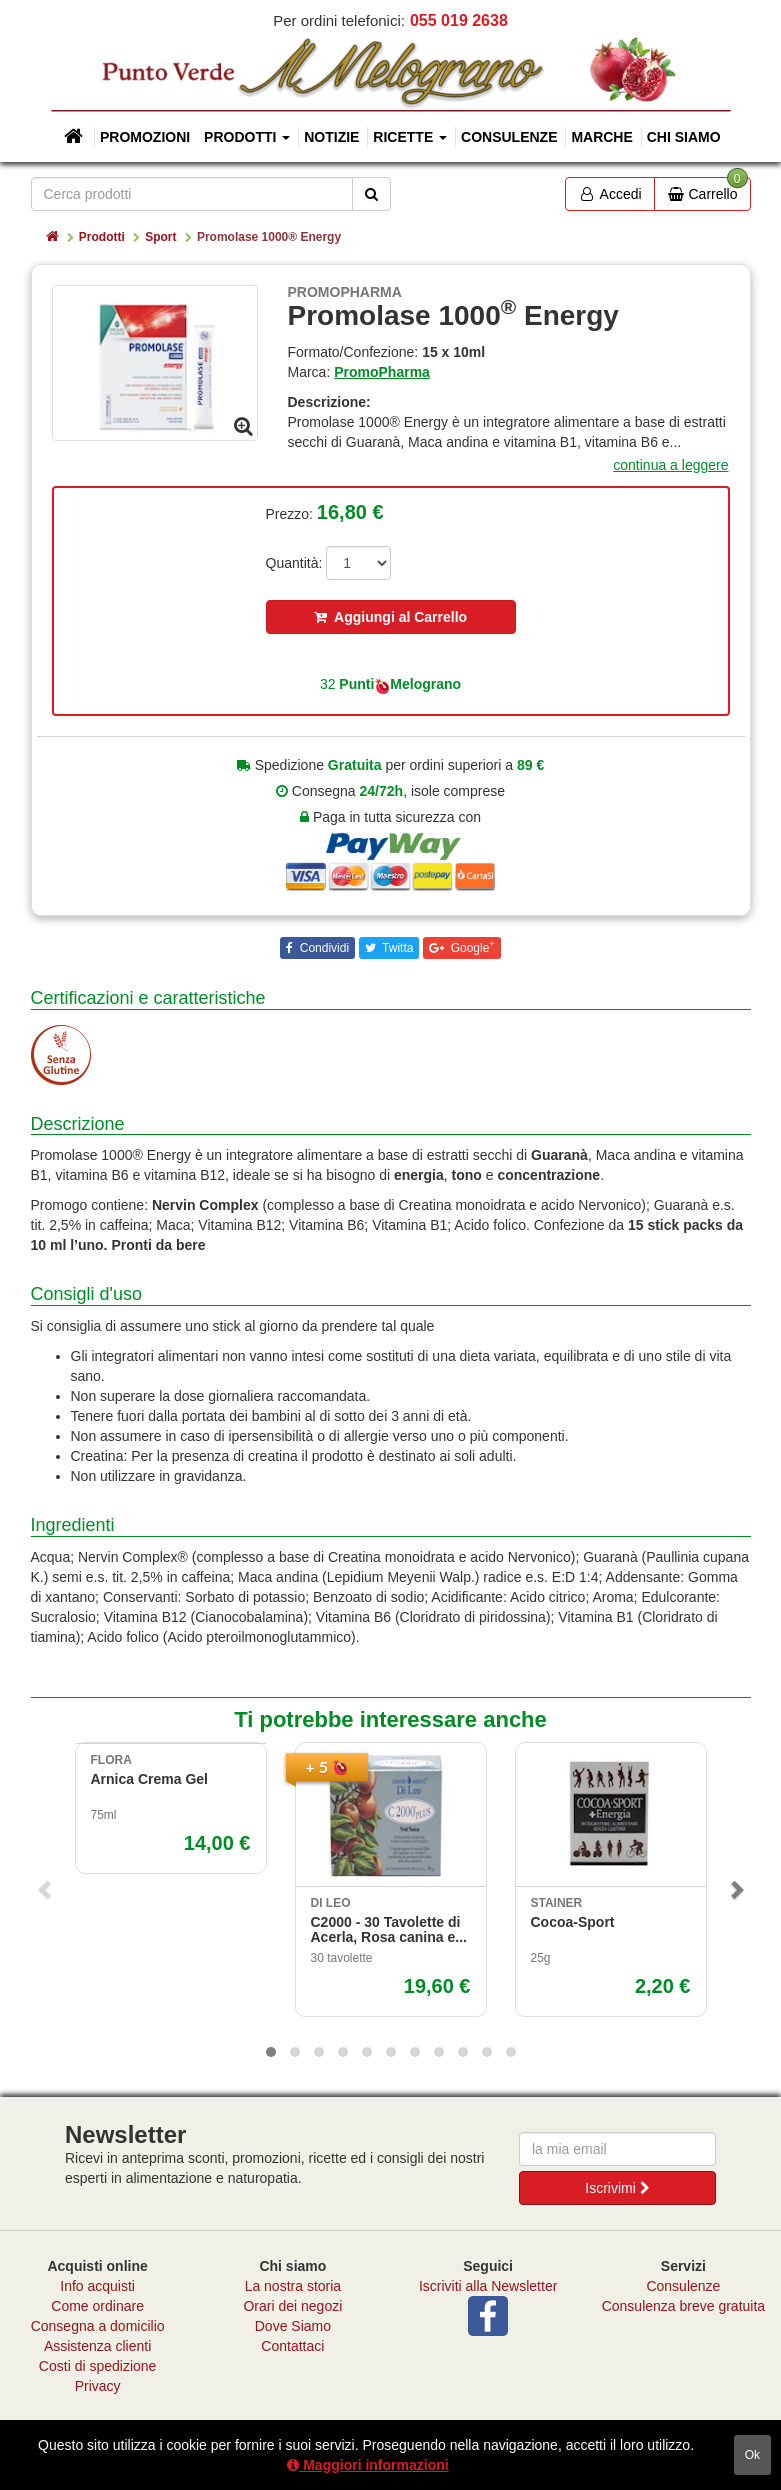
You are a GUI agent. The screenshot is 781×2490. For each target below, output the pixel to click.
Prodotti (102, 237)
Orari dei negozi (292, 2306)
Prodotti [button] (247, 137)
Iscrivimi (617, 2188)
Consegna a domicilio (98, 2326)
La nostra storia (293, 2286)
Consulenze (509, 137)
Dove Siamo (293, 2326)
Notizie (331, 137)
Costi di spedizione (98, 2366)
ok (752, 2455)
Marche (601, 137)
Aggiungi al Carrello (390, 617)
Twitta (396, 948)
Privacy (98, 2386)
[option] (155, 362)
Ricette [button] (410, 137)
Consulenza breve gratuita (683, 2306)
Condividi (322, 948)
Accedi (609, 194)
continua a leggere (670, 465)
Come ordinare (97, 2306)
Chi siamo (684, 137)
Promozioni (145, 137)
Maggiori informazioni (367, 2465)
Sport (160, 237)
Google (470, 947)
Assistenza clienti (97, 2346)
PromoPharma (382, 372)
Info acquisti (97, 2286)
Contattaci (292, 2346)
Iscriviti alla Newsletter (488, 2286)
